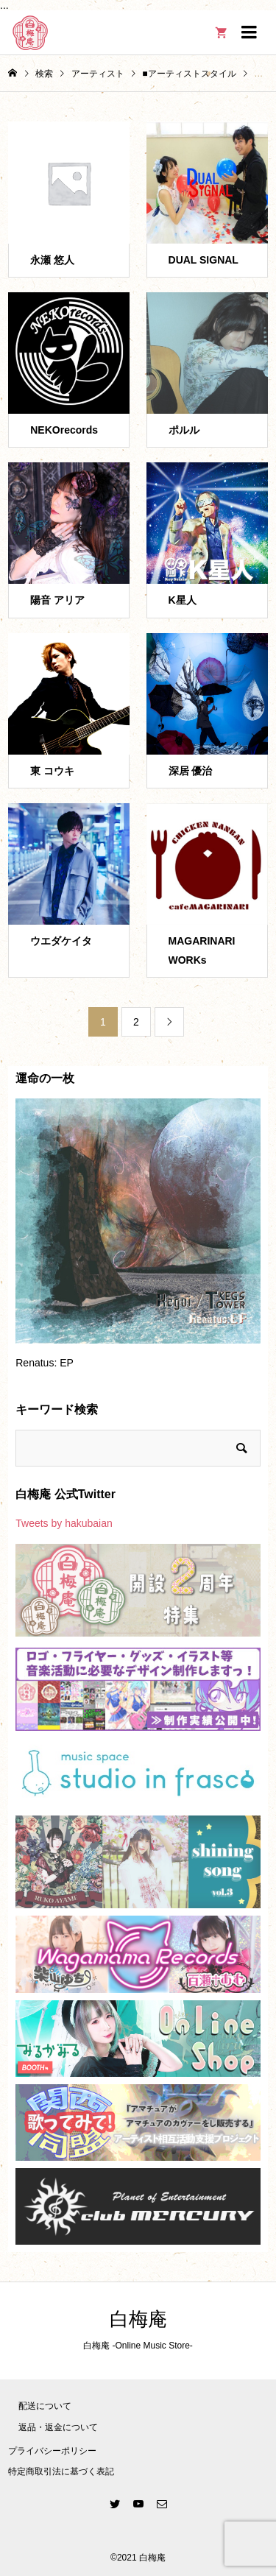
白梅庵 (138, 2319)
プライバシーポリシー (52, 2451)
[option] (138, 1240)
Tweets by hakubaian (64, 1523)
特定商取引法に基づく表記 (61, 2471)
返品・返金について (58, 2427)
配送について (44, 2406)
